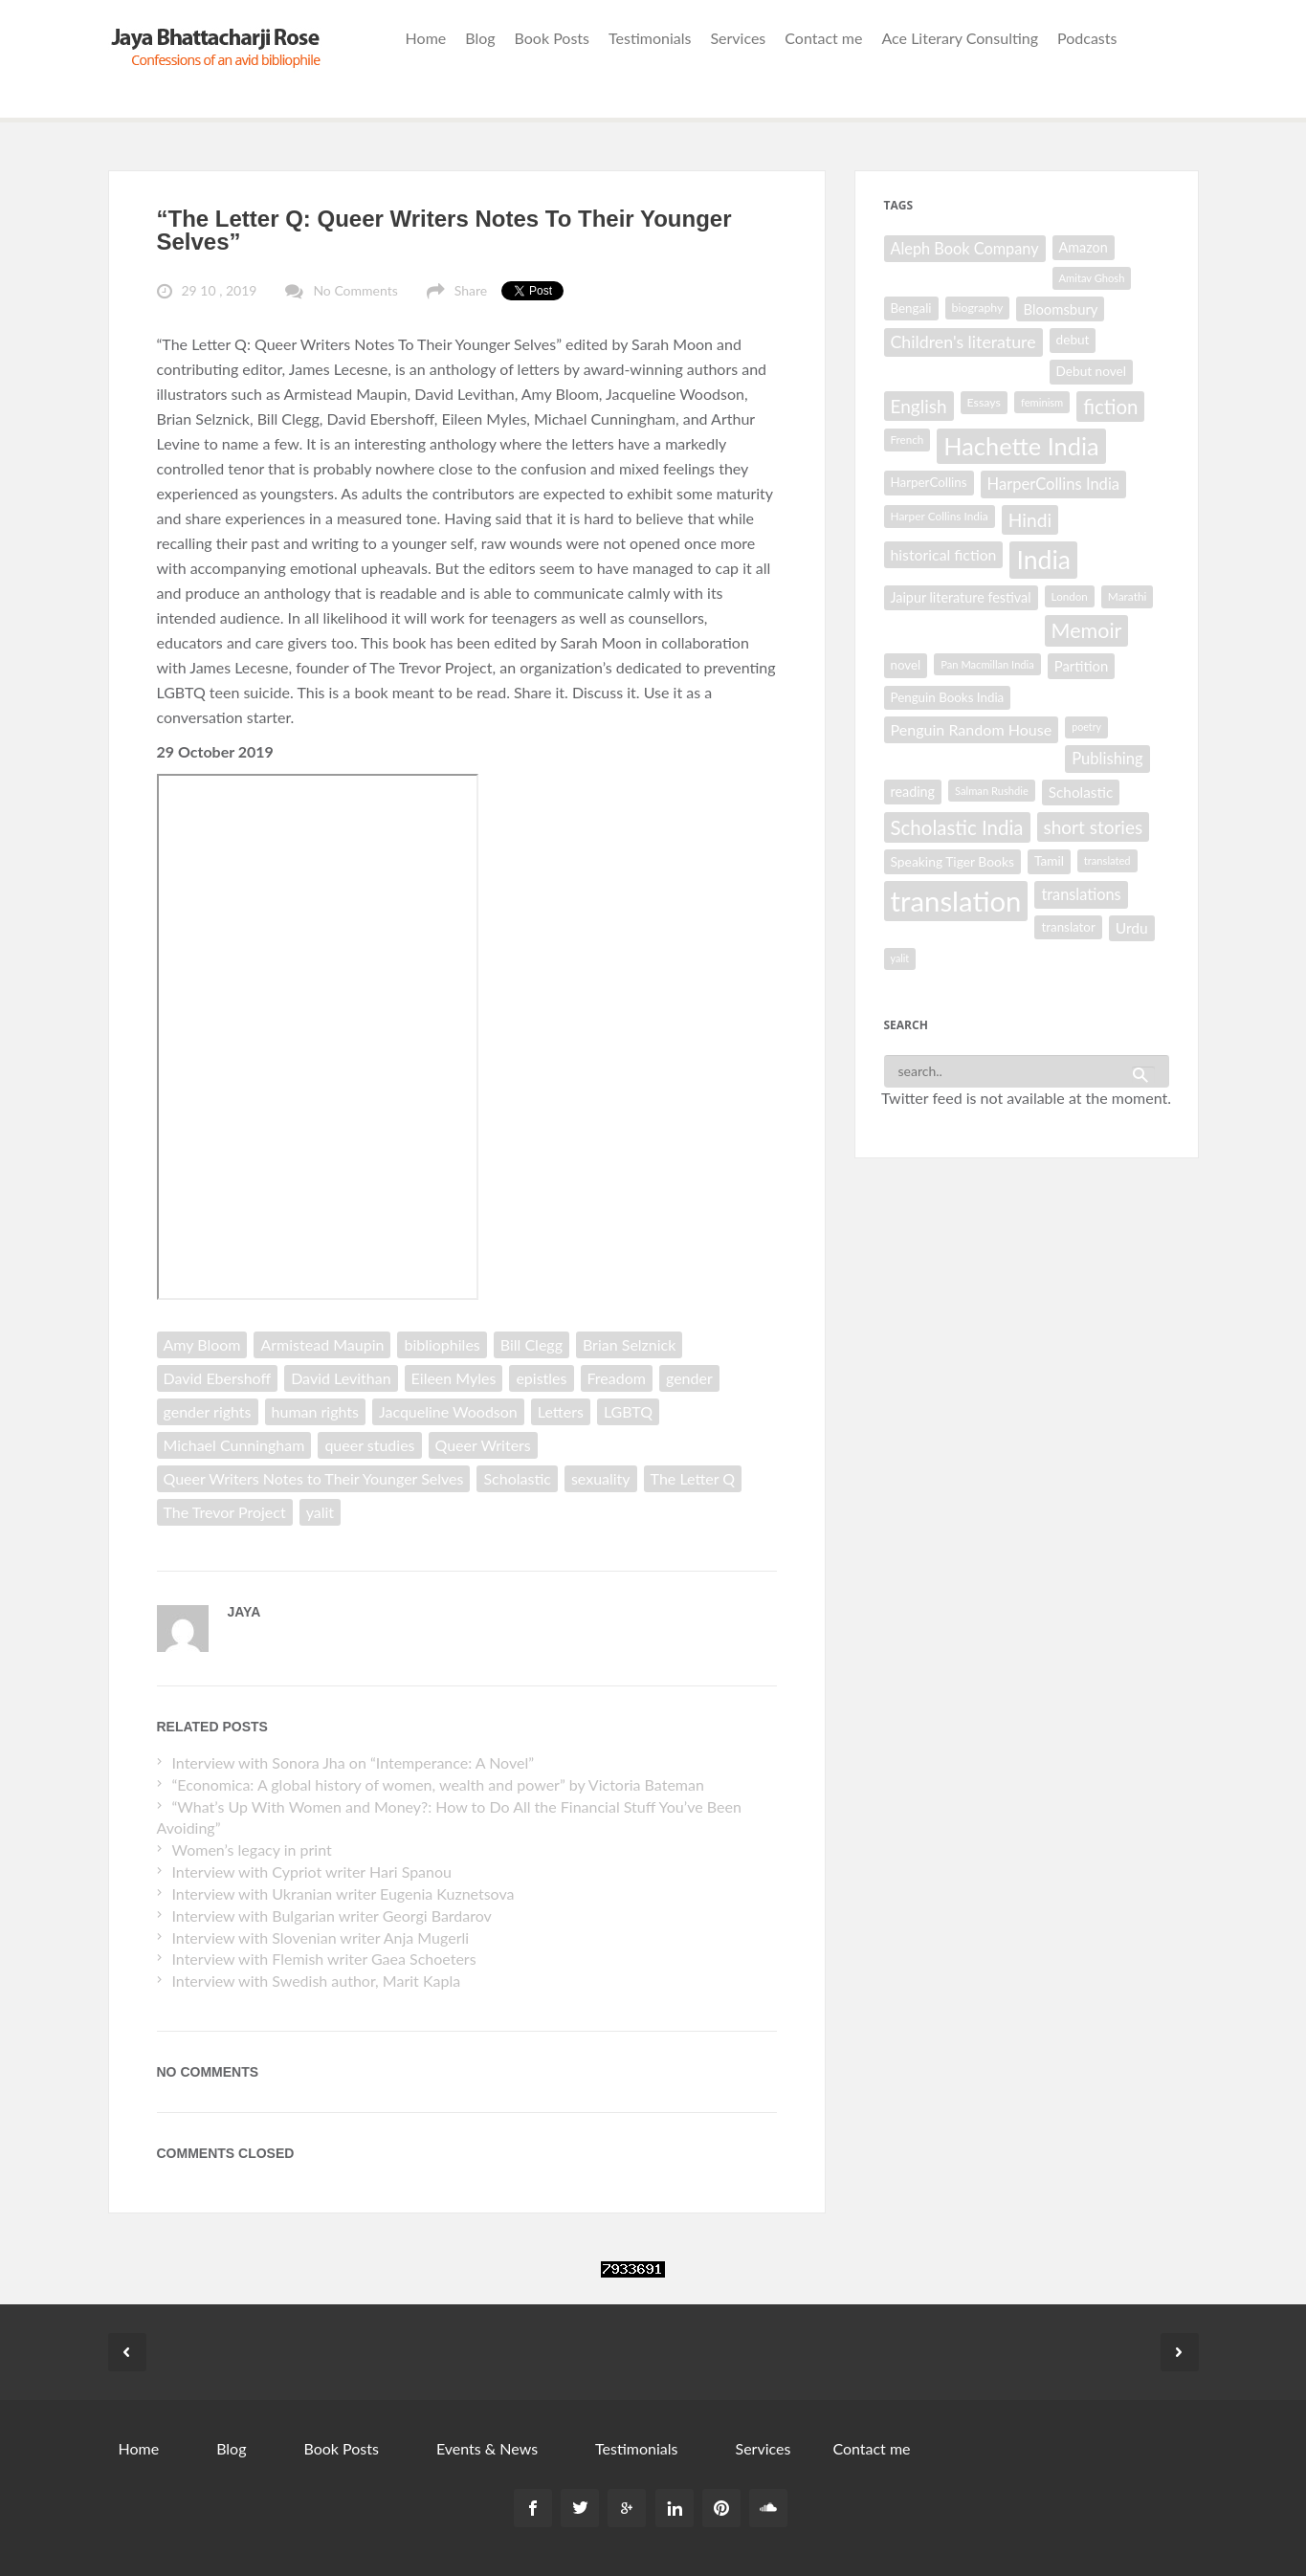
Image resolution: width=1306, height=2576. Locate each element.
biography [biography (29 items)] (978, 307)
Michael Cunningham (234, 1445)
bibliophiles (441, 1344)
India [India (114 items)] (1043, 559)
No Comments (355, 290)
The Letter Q (693, 1478)
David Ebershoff (218, 1378)
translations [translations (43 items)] (1080, 894)
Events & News (487, 2448)
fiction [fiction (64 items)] (1110, 406)
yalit (320, 1512)
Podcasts (1087, 38)
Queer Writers (483, 1445)
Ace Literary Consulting (959, 38)
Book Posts (552, 38)
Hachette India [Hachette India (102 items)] (1020, 445)
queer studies (369, 1445)
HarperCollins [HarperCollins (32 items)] (929, 482)
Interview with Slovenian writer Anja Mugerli (320, 1937)
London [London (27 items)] (1069, 596)
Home (426, 38)
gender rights (208, 1411)
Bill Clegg (531, 1344)
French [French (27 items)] (907, 439)
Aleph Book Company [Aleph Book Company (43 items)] (965, 248)
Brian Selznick (629, 1344)
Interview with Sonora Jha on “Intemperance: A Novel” (352, 1762)
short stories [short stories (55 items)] (1093, 827)
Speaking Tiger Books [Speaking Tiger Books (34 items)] (952, 861)
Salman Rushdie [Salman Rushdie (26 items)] (992, 790)
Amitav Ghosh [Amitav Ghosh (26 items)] (1092, 278)
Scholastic (516, 1478)
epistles (541, 1378)
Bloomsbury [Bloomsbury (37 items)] (1060, 309)
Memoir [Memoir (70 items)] (1086, 630)
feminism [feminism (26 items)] (1042, 402)
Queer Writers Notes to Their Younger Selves (314, 1478)
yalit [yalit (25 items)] (900, 958)
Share (470, 290)
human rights (315, 1411)
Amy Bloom (202, 1344)
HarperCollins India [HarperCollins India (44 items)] (1053, 484)
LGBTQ (628, 1411)
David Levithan (340, 1378)
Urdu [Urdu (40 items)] (1132, 927)
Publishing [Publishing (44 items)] (1107, 758)
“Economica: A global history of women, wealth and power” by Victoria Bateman (437, 1784)
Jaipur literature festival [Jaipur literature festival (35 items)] (961, 597)
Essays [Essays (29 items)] (984, 402)
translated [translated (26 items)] (1107, 860)
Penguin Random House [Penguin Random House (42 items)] (971, 729)
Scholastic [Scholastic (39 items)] (1081, 792)
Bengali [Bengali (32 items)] (911, 308)
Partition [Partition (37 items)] (1081, 665)
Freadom (616, 1378)
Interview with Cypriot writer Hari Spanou (311, 1871)
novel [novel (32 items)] (906, 664)
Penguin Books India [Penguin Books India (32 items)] (948, 697)
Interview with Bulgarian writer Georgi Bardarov (331, 1915)
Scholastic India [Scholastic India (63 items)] (957, 827)
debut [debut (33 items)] (1073, 339)
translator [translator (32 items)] (1068, 927)
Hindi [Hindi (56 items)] (1029, 520)
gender (689, 1378)
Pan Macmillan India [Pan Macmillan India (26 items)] (987, 664)
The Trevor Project (225, 1512)
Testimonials (650, 38)
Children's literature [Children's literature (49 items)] (963, 341)
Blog (480, 38)
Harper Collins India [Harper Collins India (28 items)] (939, 516)
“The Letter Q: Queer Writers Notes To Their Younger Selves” (444, 230)
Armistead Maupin (322, 1344)
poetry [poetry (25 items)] (1086, 726)
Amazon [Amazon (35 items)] (1083, 247)
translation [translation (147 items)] (956, 900)
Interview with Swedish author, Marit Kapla (315, 1980)
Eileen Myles (454, 1378)
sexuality (601, 1478)
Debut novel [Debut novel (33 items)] (1091, 371)
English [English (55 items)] (919, 406)
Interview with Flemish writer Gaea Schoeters (323, 1958)
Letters (561, 1411)
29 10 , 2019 (219, 290)
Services (737, 38)
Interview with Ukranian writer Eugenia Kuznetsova (342, 1893)
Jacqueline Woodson (448, 1411)
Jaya (244, 1611)
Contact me (823, 38)
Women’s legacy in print (251, 1849)
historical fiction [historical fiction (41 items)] (944, 554)
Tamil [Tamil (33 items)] (1049, 861)
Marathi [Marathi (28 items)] (1127, 596)
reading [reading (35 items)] (913, 791)
